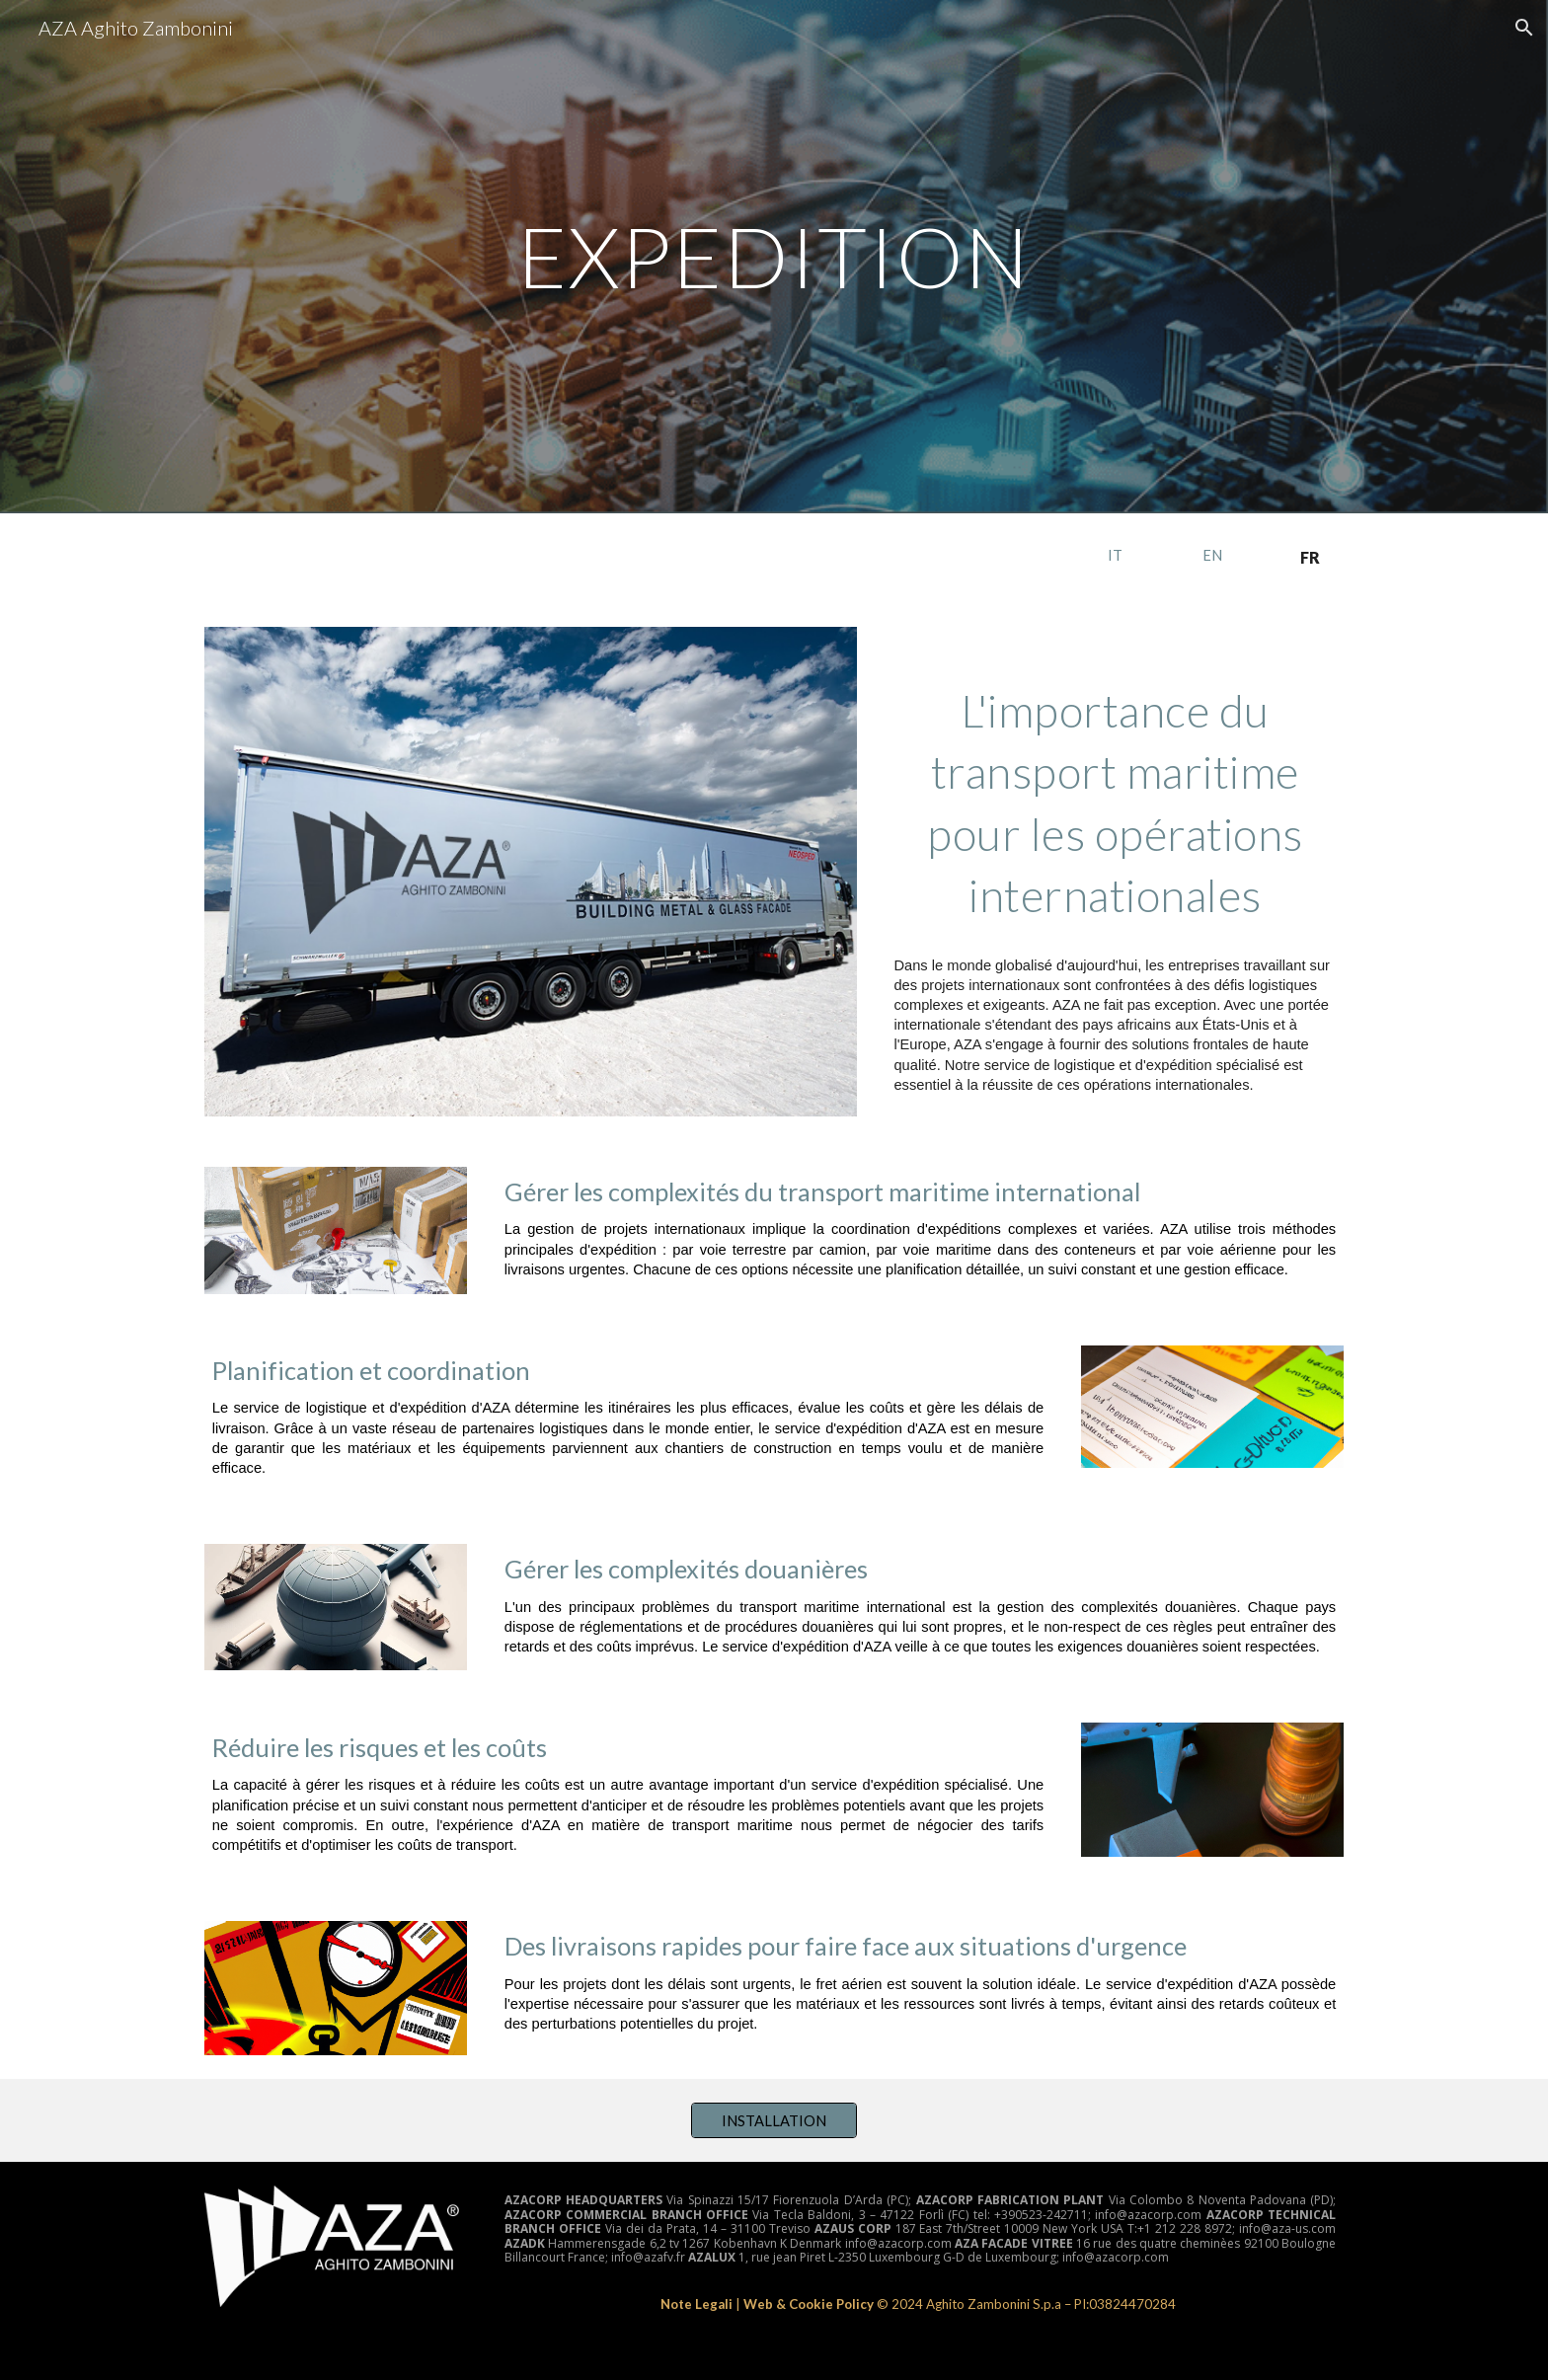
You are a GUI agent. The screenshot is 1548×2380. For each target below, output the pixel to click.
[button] (1524, 27)
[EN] (1212, 554)
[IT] (1115, 554)
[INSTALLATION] (774, 2120)
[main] (774, 256)
